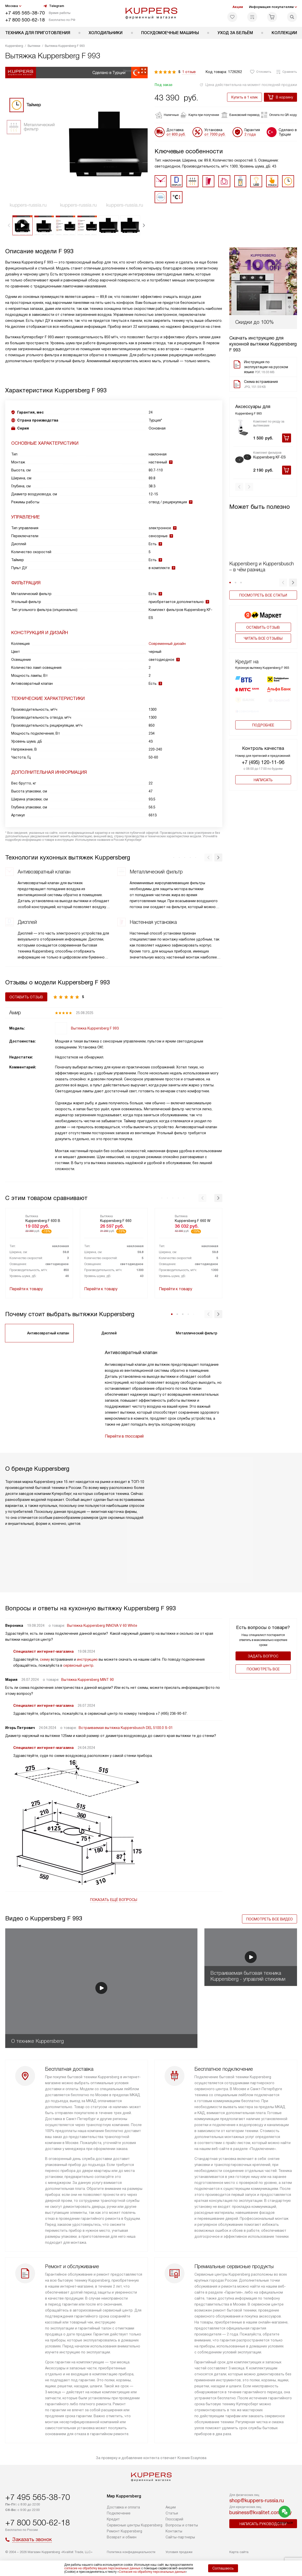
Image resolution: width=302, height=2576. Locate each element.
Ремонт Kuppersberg (124, 2531)
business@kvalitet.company (260, 2512)
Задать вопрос (263, 1656)
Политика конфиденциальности (131, 2552)
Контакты (174, 2531)
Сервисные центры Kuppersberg (134, 2525)
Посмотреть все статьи (263, 587)
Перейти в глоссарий (124, 1436)
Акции (238, 7)
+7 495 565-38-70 (25, 12)
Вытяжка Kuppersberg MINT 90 (87, 1680)
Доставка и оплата (123, 2507)
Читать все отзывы (263, 630)
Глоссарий (174, 2519)
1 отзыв (189, 72)
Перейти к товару (26, 1289)
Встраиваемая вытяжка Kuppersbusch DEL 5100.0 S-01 (126, 1728)
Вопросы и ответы (182, 2525)
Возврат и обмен (121, 2537)
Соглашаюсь (223, 2568)
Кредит (113, 2519)
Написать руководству (263, 2524)
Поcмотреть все (263, 1669)
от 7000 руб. (215, 134)
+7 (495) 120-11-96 (263, 766)
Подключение (118, 2513)
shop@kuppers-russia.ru (256, 2500)
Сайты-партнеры (180, 2537)
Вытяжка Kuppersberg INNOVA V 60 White (102, 1626)
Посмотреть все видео (269, 1919)
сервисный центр (78, 1665)
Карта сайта (238, 2552)
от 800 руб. (176, 134)
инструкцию (87, 1659)
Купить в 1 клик (244, 97)
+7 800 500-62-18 (25, 19)
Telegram (53, 6)
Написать (263, 783)
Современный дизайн (167, 644)
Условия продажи (179, 2552)
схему (45, 1659)
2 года (250, 134)
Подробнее (263, 729)
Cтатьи (172, 2513)
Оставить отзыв (263, 619)
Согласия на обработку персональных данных (152, 2572)
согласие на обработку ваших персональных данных (102, 2568)
